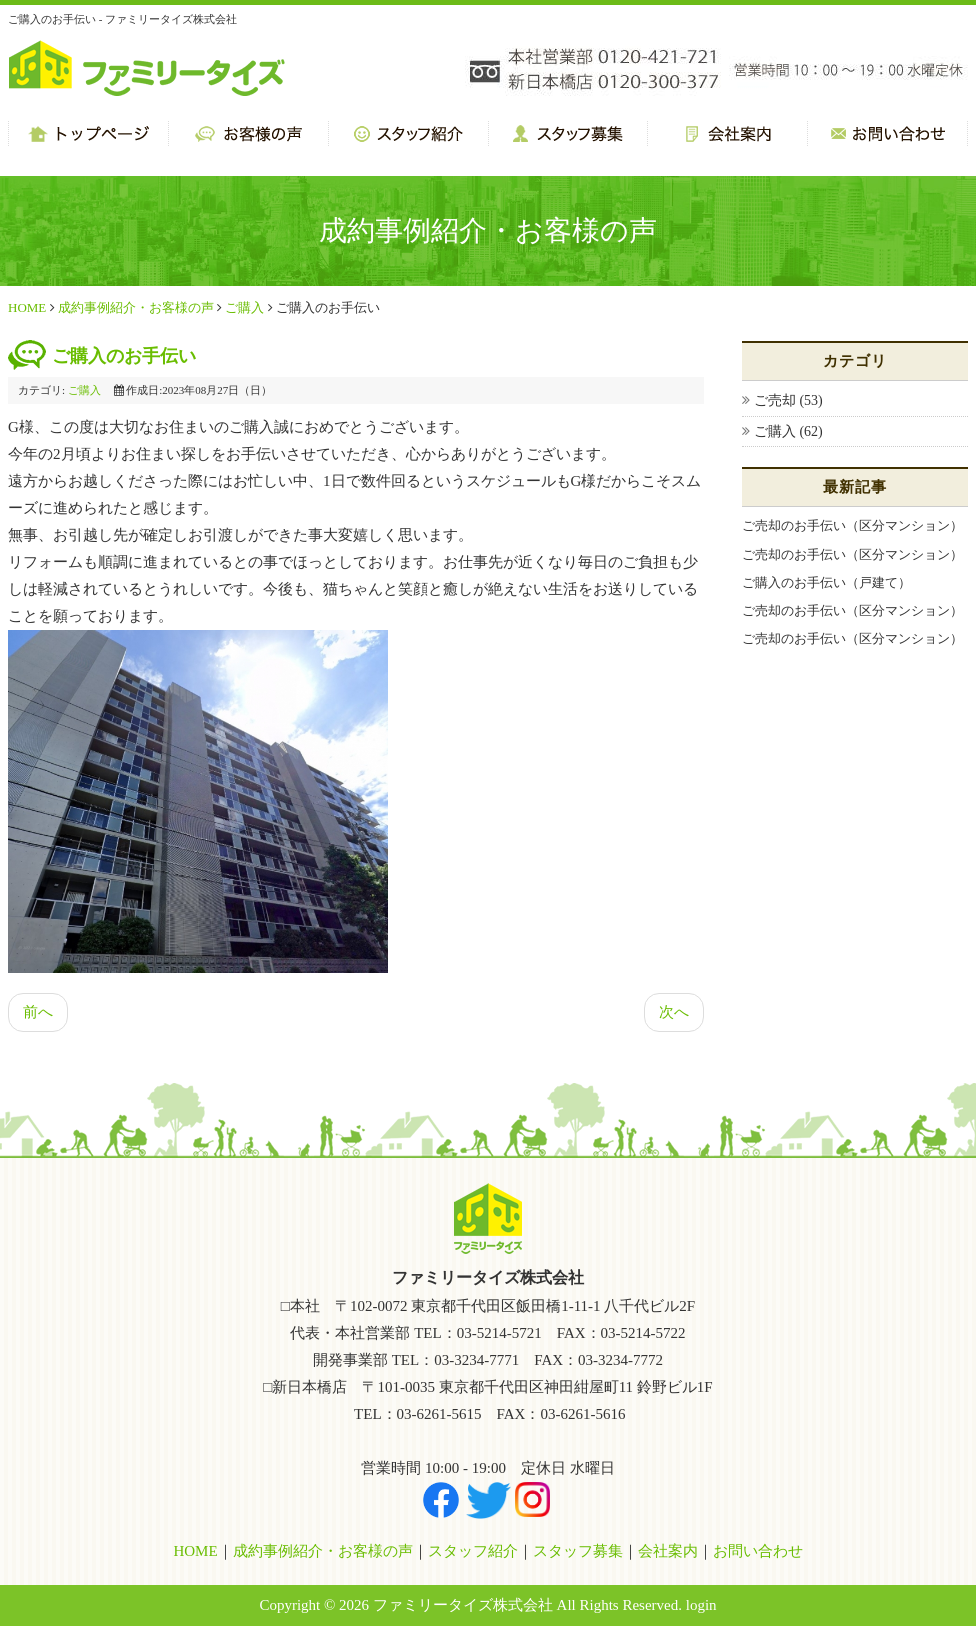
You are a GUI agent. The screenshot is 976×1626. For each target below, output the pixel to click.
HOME (27, 307)
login (701, 1605)
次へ (674, 1012)
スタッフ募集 (578, 1551)
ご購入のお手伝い (124, 356)
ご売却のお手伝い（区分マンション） (852, 525)
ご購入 (244, 307)
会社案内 (668, 1551)
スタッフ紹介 (473, 1551)
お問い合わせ (758, 1551)
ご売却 (777, 400)
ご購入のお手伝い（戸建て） (826, 582)
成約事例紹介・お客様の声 (136, 307)
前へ (38, 1012)
